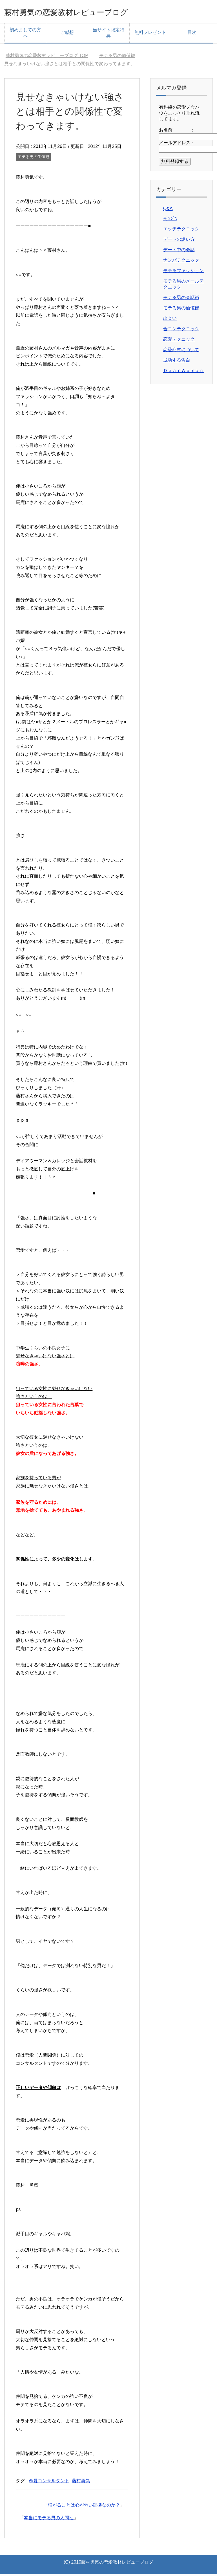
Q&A (168, 210)
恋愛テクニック (179, 341)
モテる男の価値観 (33, 158)
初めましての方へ (25, 34)
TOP (47, 57)
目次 (191, 34)
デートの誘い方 (179, 241)
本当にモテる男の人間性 (49, 2519)
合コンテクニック (181, 330)
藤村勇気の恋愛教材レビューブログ (86, 12)
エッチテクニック (181, 230)
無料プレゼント (150, 34)
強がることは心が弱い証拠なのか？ (84, 2507)
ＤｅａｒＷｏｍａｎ (183, 372)
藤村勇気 (81, 2482)
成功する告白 (176, 362)
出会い (170, 320)
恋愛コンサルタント (49, 2482)
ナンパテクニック (181, 262)
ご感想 (67, 34)
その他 (170, 220)
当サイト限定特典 (108, 34)
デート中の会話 (179, 251)
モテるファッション (183, 272)
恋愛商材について (181, 351)
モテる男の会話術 (181, 299)
